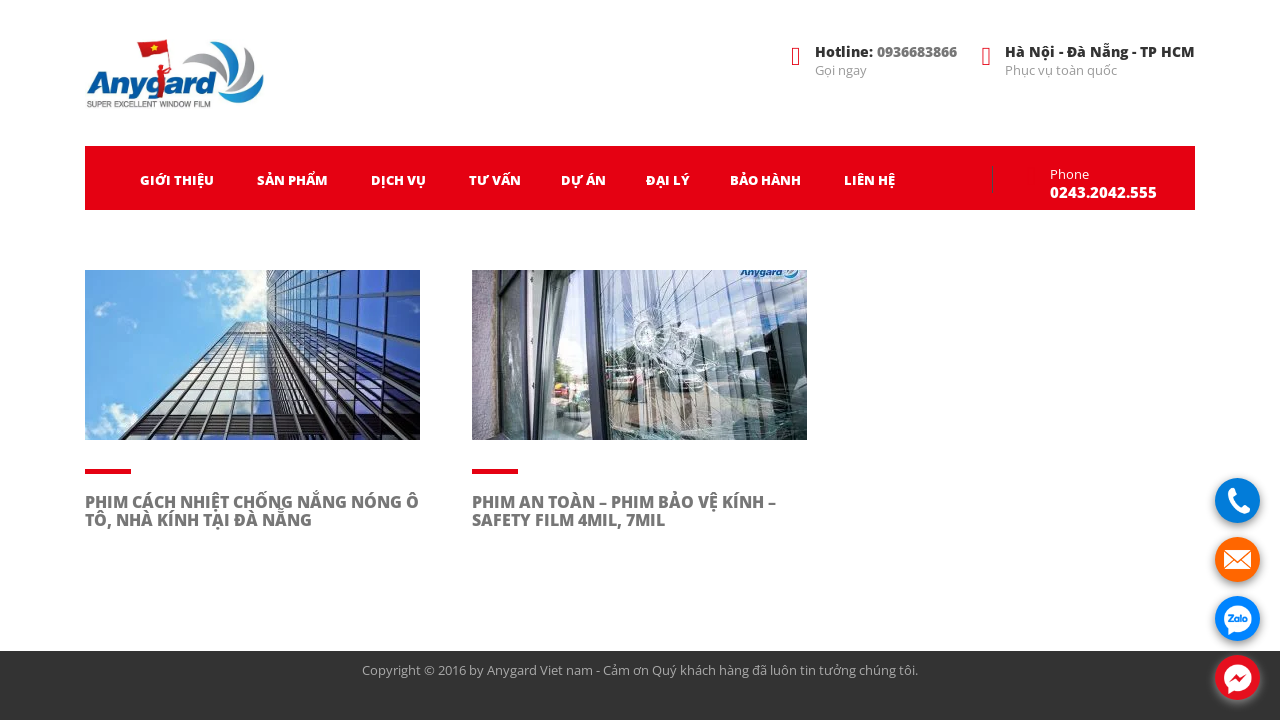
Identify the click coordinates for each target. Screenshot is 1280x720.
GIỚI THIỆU (177, 180)
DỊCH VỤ (398, 180)
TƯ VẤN (495, 180)
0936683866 (917, 51)
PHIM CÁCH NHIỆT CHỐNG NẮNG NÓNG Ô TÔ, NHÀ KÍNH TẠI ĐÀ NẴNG (252, 511)
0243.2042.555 (1103, 192)
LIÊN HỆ (869, 180)
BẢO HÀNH (765, 180)
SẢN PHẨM (292, 180)
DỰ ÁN (583, 180)
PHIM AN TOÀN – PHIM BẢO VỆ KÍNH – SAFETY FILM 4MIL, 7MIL (624, 511)
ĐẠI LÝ (668, 180)
